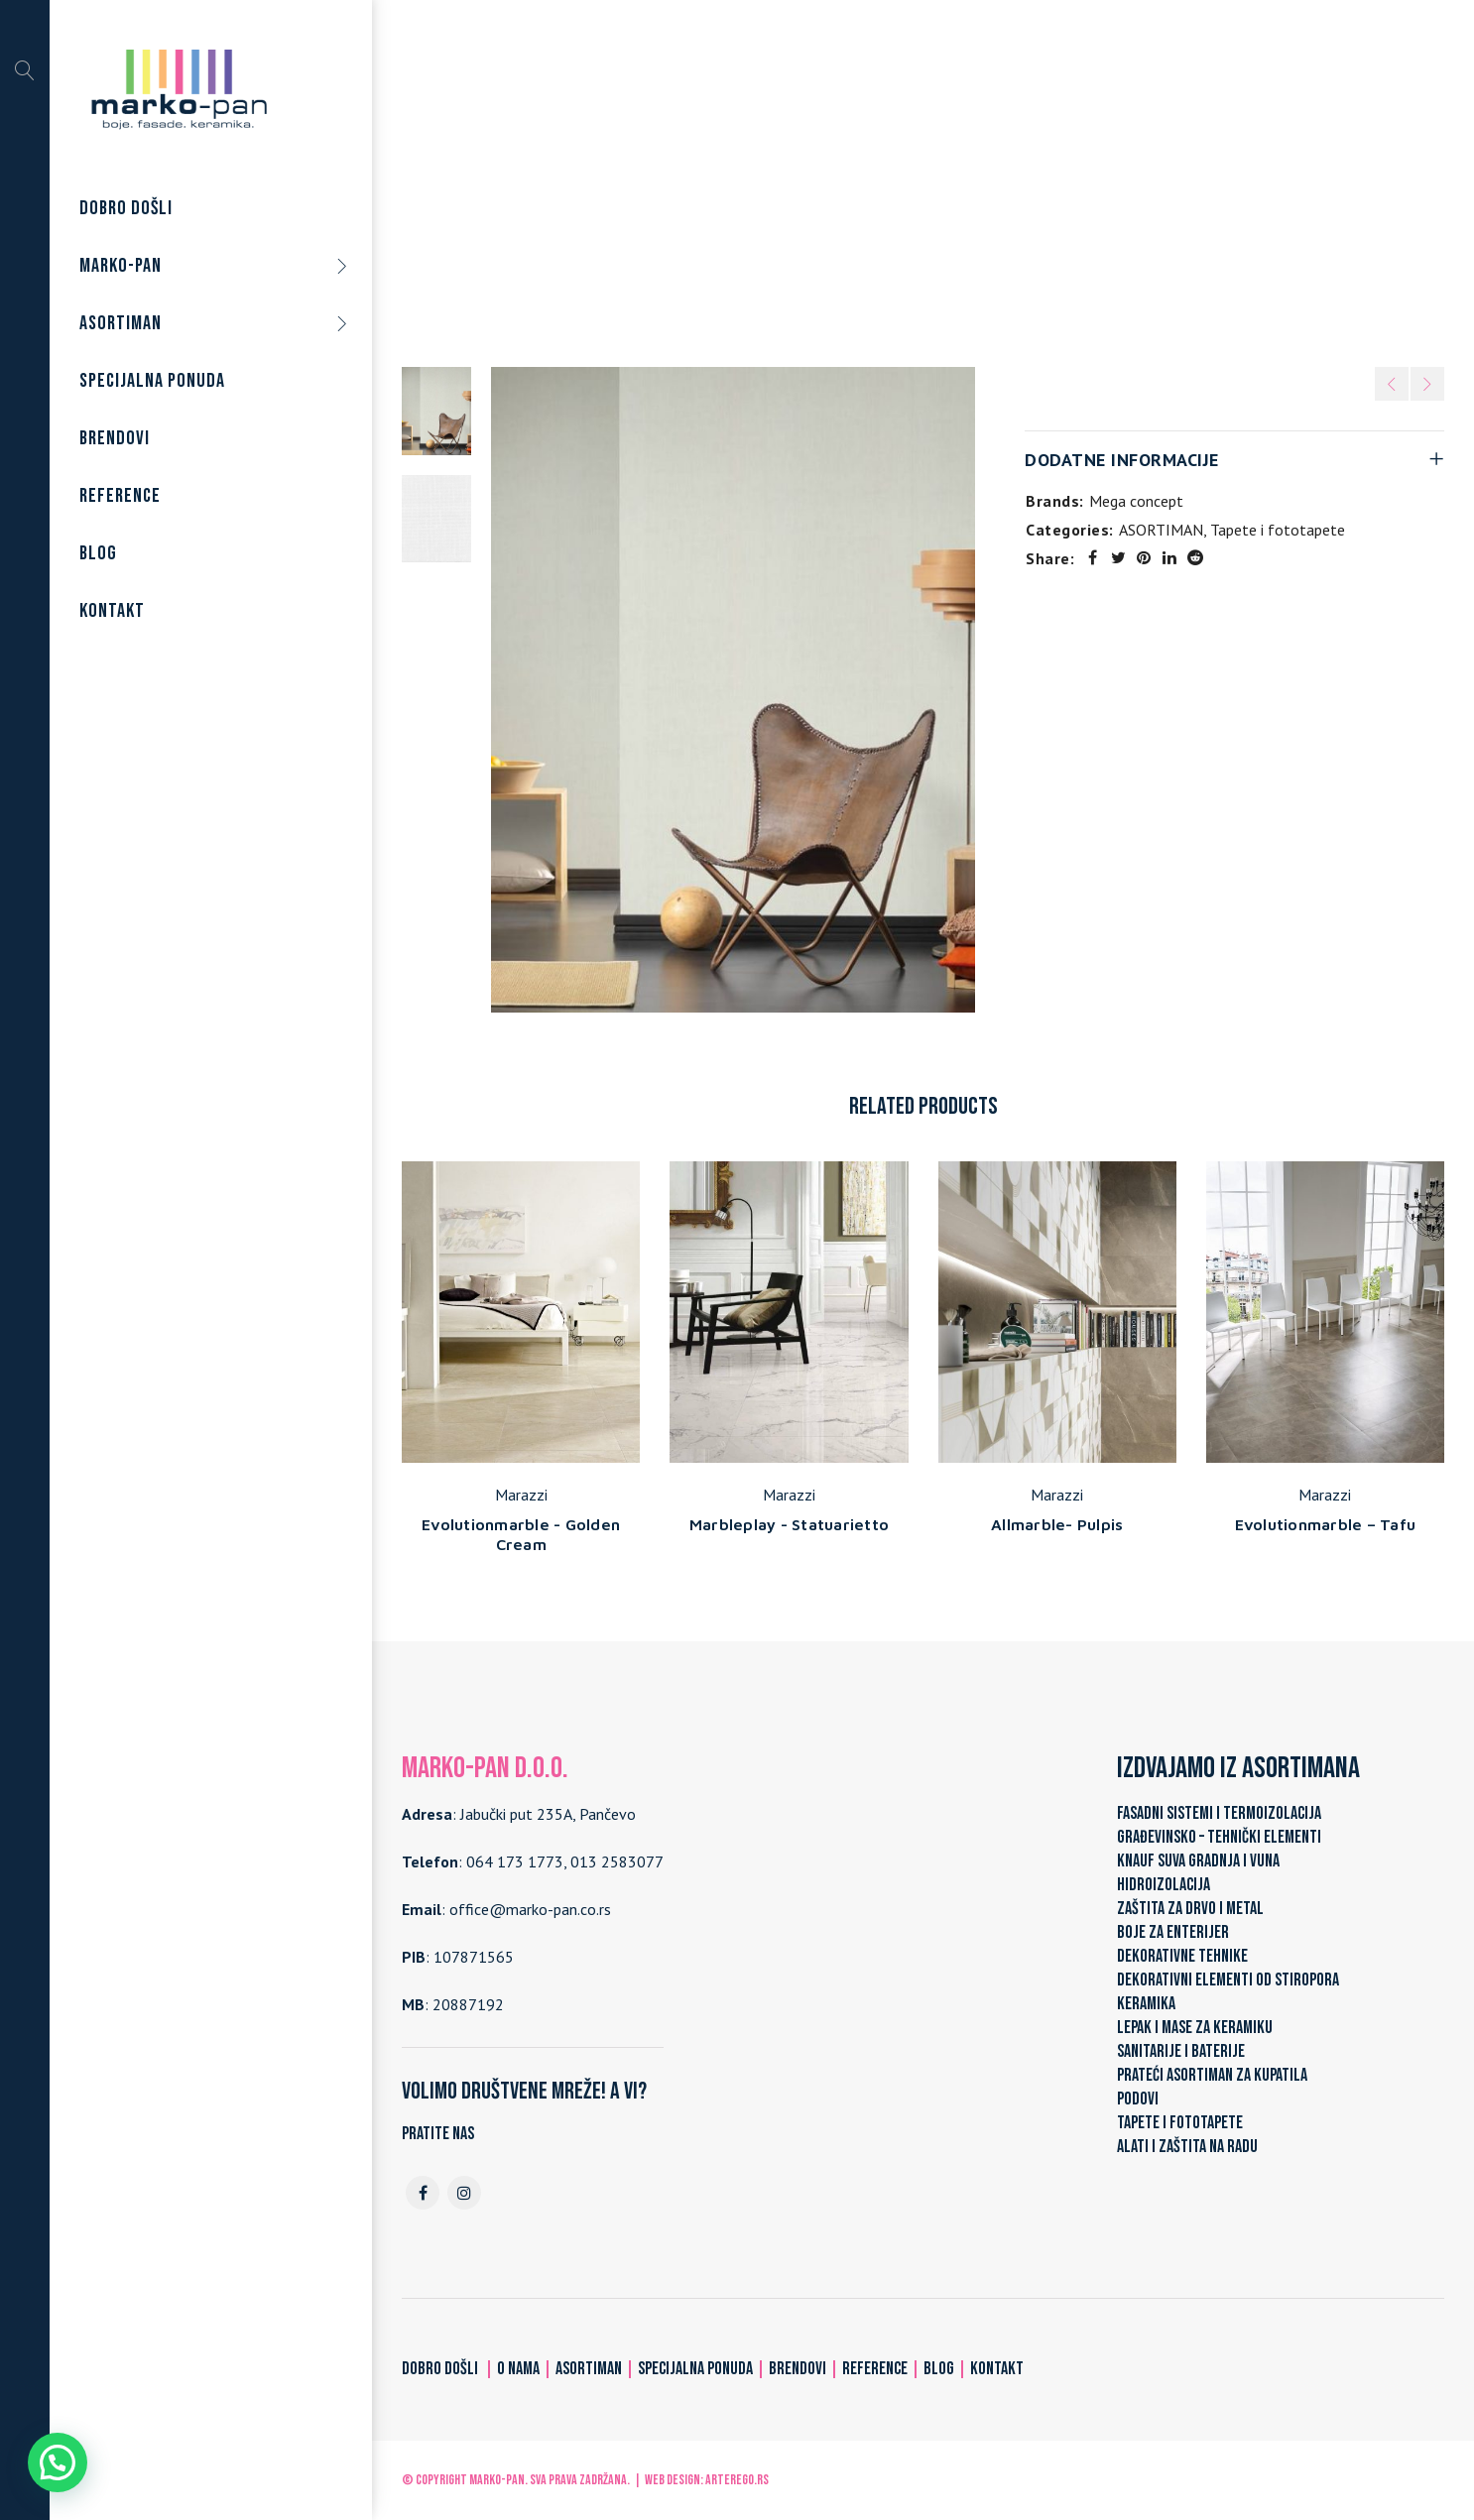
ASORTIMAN (772, 177)
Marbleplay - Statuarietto (789, 1524)
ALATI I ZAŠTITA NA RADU (1187, 2146)
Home (691, 177)
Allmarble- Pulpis (1057, 1524)
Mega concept (1136, 501)
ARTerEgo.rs (737, 2479)
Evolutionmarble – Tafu (1325, 1524)
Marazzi (521, 1494)
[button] (57, 2462)
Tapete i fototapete (900, 177)
